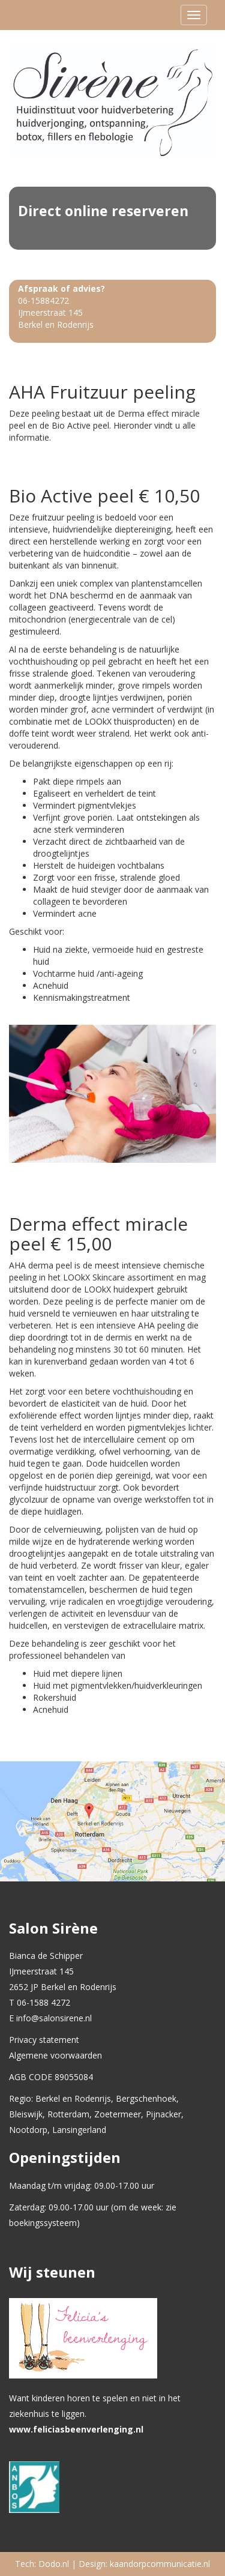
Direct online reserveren (103, 210)
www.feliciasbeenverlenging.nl (76, 2429)
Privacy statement (44, 2039)
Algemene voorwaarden (55, 2055)
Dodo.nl (53, 2563)
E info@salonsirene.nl (50, 2018)
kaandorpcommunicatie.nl (160, 2563)
